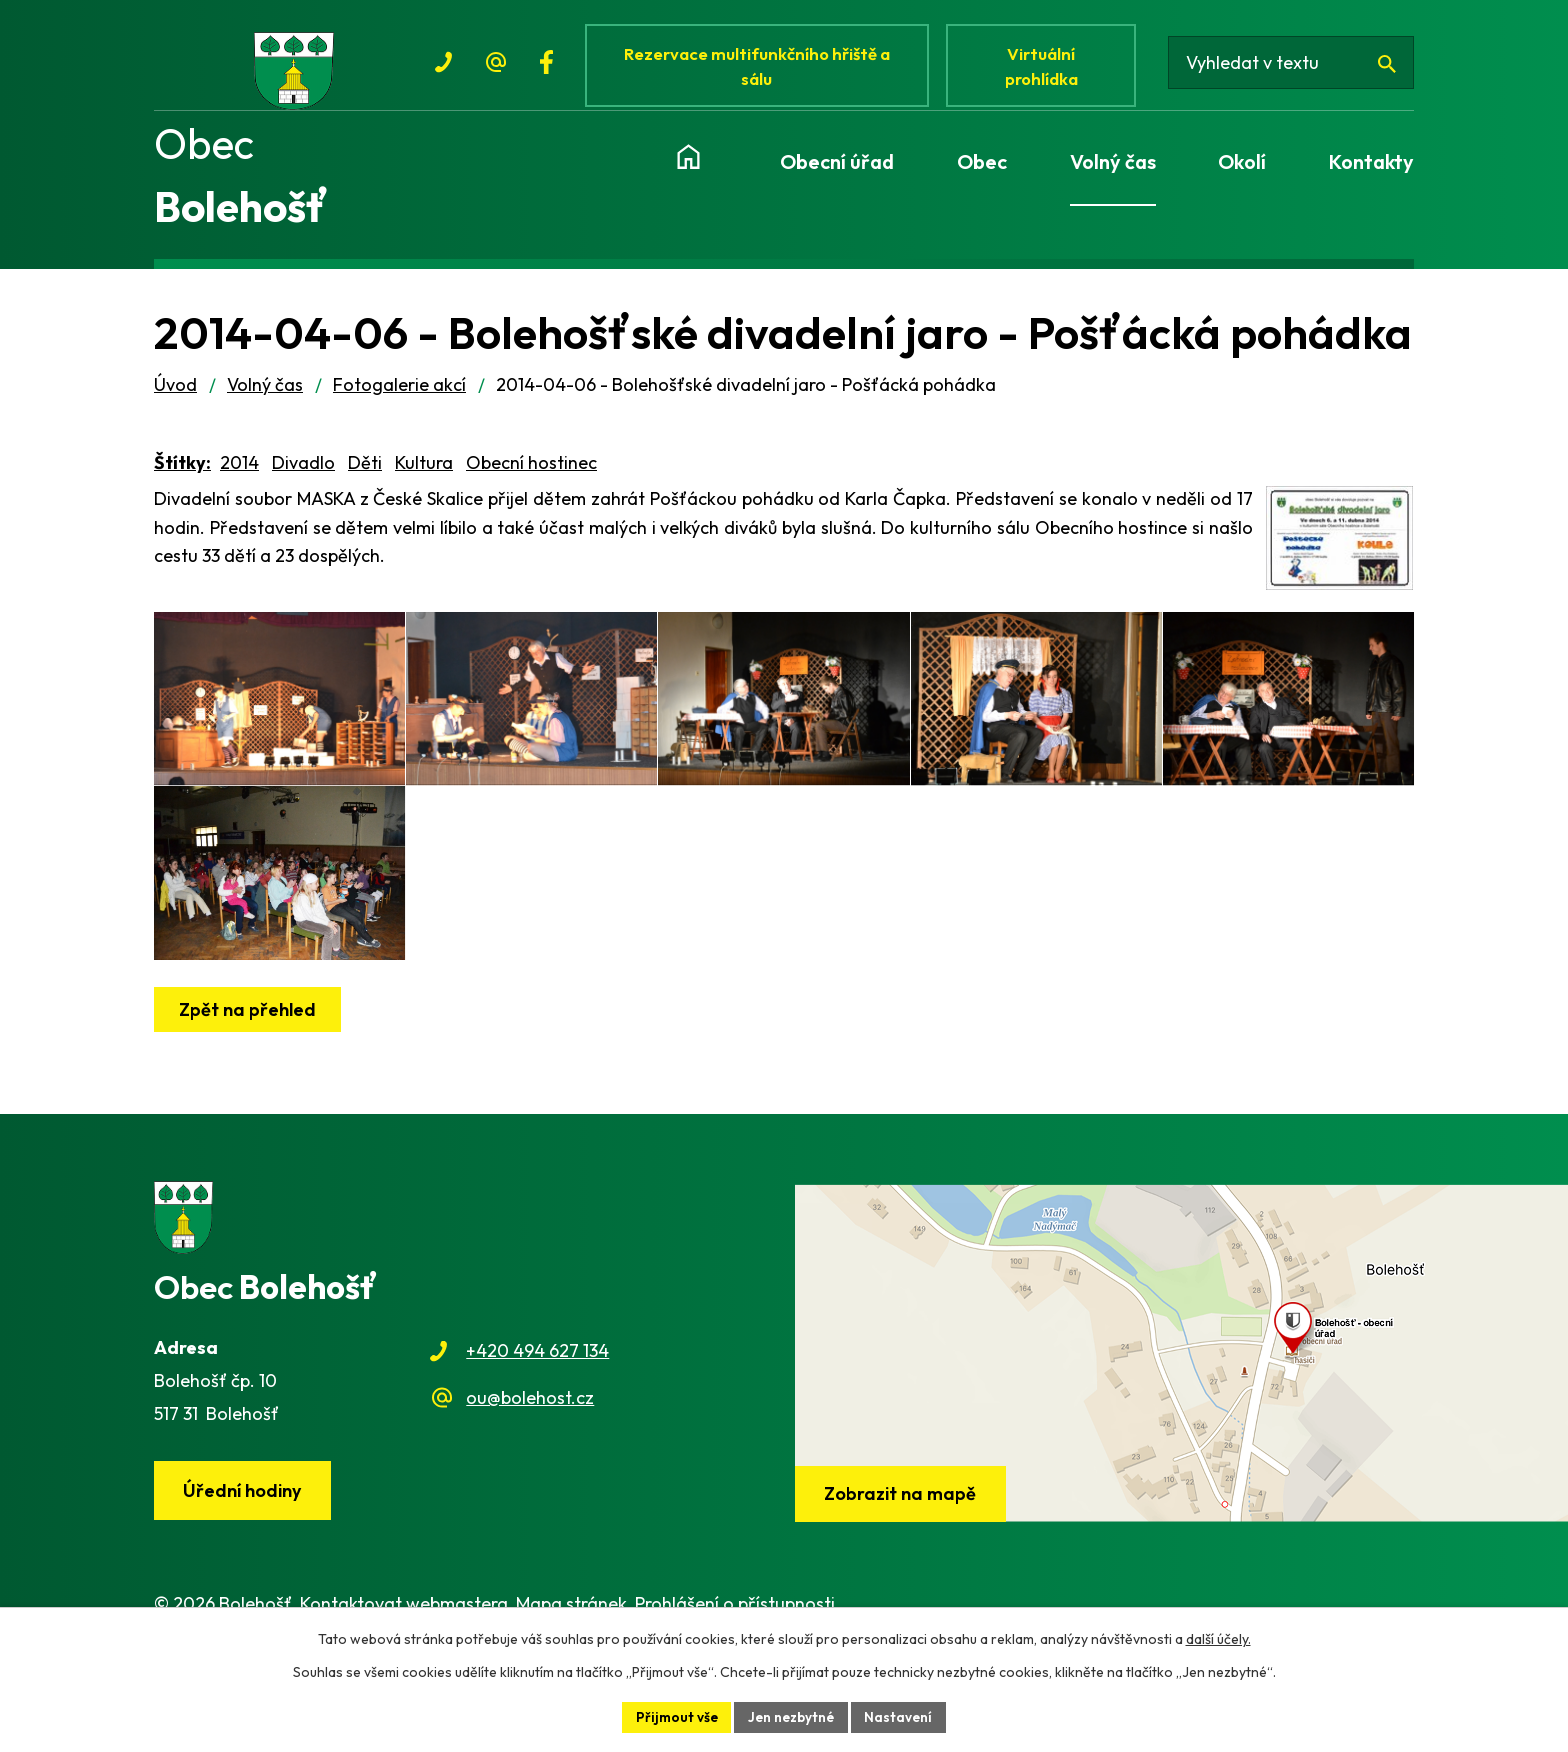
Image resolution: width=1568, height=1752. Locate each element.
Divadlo (303, 473)
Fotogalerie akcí (399, 395)
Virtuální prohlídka (1048, 67)
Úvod (175, 395)
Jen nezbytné (792, 1716)
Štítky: (182, 473)
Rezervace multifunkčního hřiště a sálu (760, 67)
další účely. (1218, 1638)
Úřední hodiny (245, 1552)
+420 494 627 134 (537, 1412)
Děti (365, 473)
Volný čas (265, 395)
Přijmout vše (674, 1716)
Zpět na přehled (249, 1070)
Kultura (424, 473)
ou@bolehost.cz (530, 1458)
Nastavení (902, 1716)
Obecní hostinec (531, 473)
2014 (239, 473)
